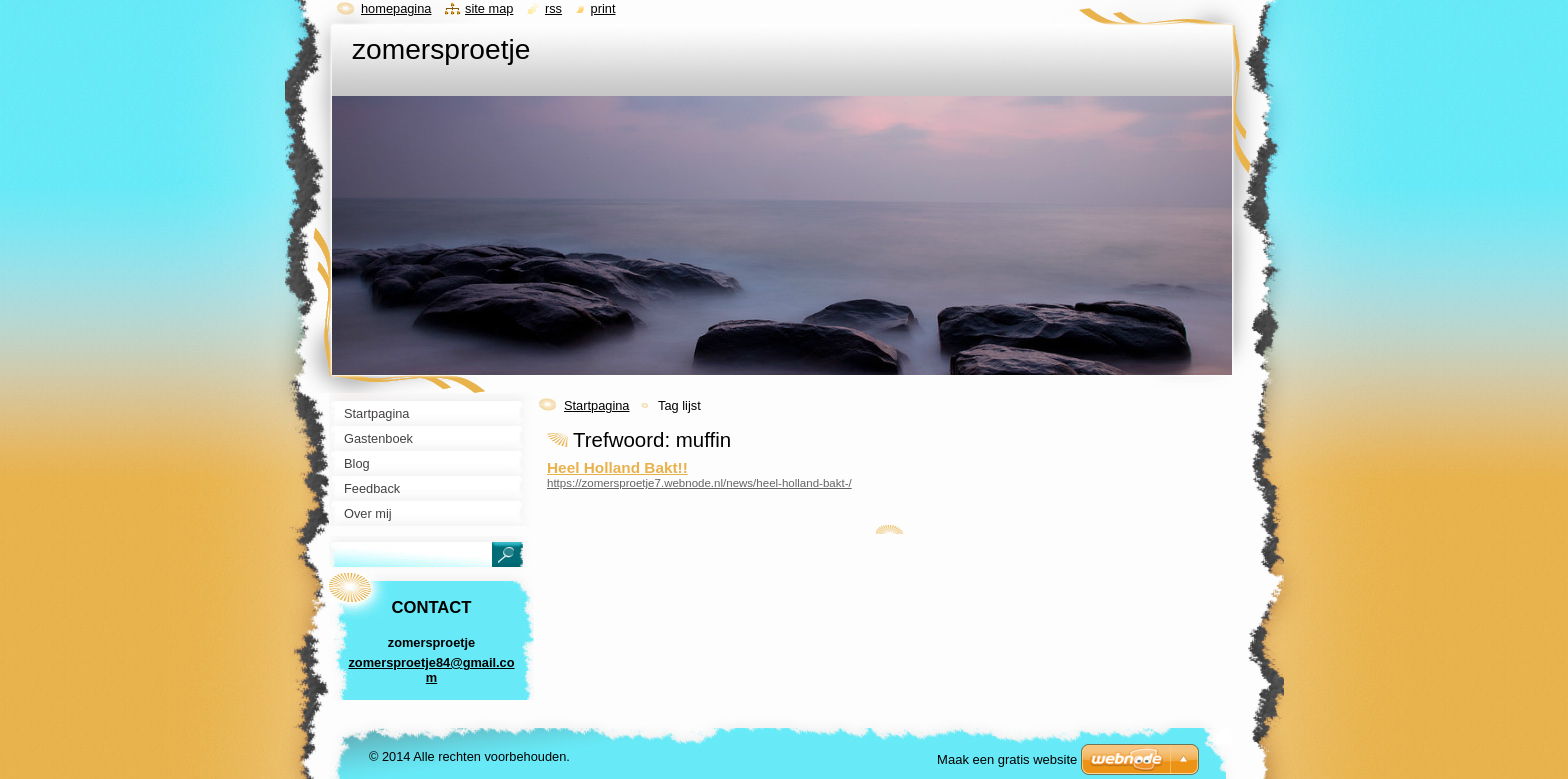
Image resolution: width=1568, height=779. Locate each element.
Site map (489, 8)
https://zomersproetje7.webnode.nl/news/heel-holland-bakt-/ (699, 483)
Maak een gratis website (1007, 759)
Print (603, 8)
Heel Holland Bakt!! (617, 467)
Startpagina (596, 405)
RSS (553, 8)
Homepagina (396, 8)
